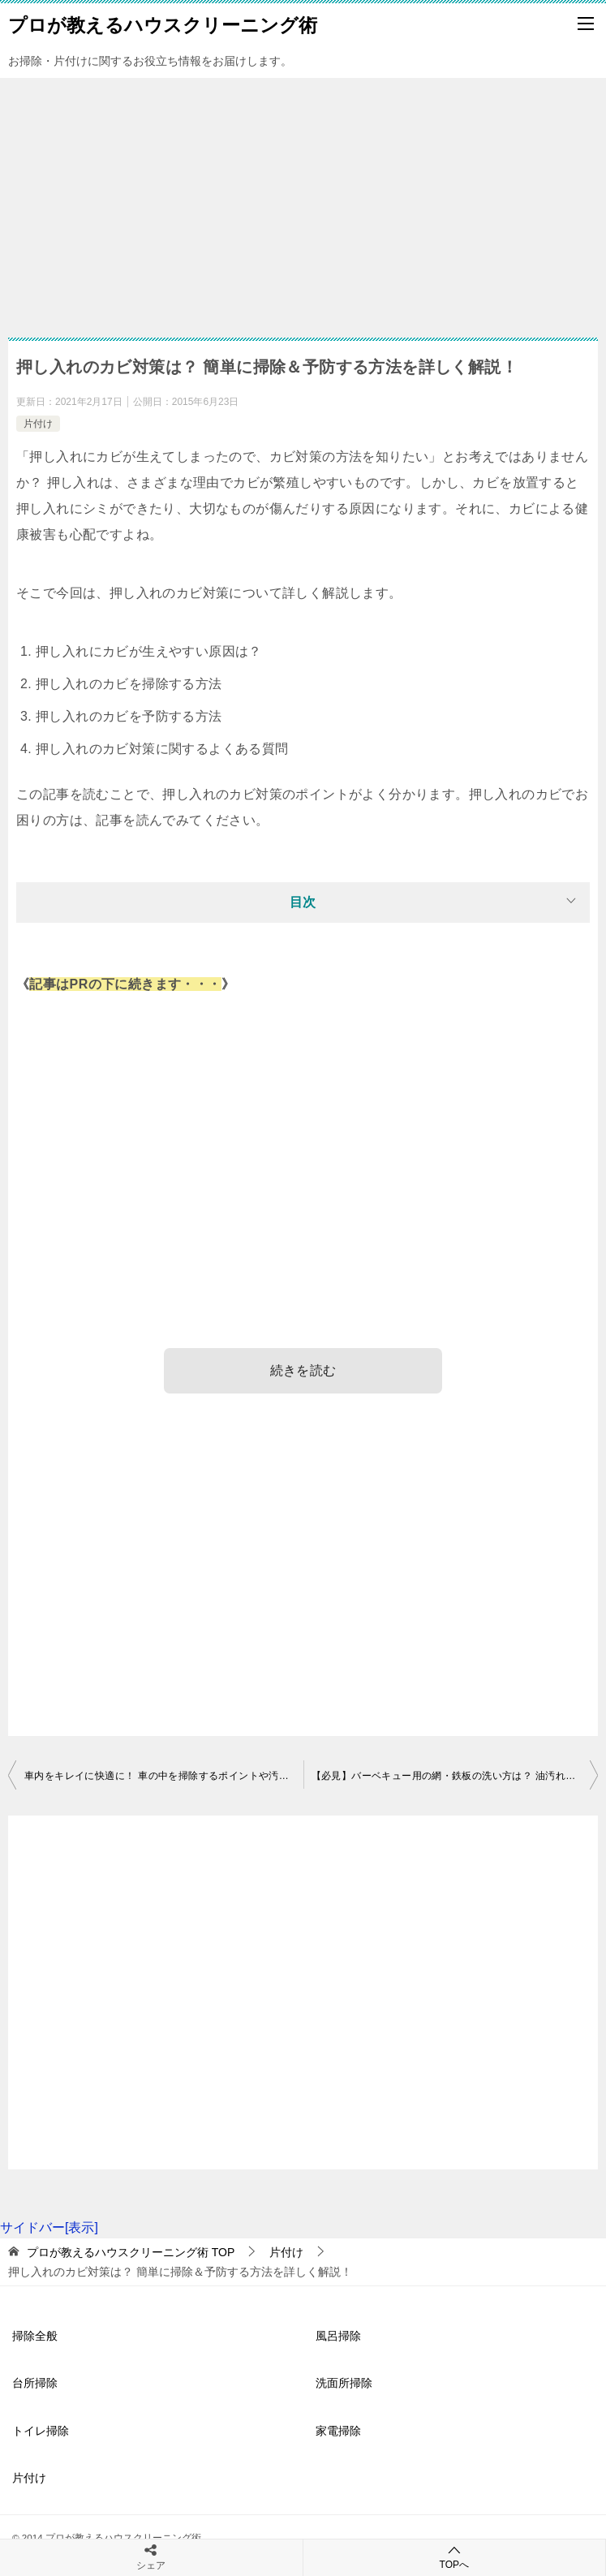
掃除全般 (35, 2335)
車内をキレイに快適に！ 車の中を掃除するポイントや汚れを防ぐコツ (163, 1775)
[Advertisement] (303, 199)
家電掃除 (338, 2430)
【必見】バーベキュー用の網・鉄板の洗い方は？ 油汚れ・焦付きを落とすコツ (455, 1775)
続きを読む (303, 1370)
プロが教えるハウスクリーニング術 (162, 23)
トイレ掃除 (40, 2430)
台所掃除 (35, 2382)
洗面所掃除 (344, 2382)
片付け (38, 423)
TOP (130, 2252)
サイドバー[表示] (49, 2227)
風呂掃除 (338, 2335)
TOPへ (454, 2557)
